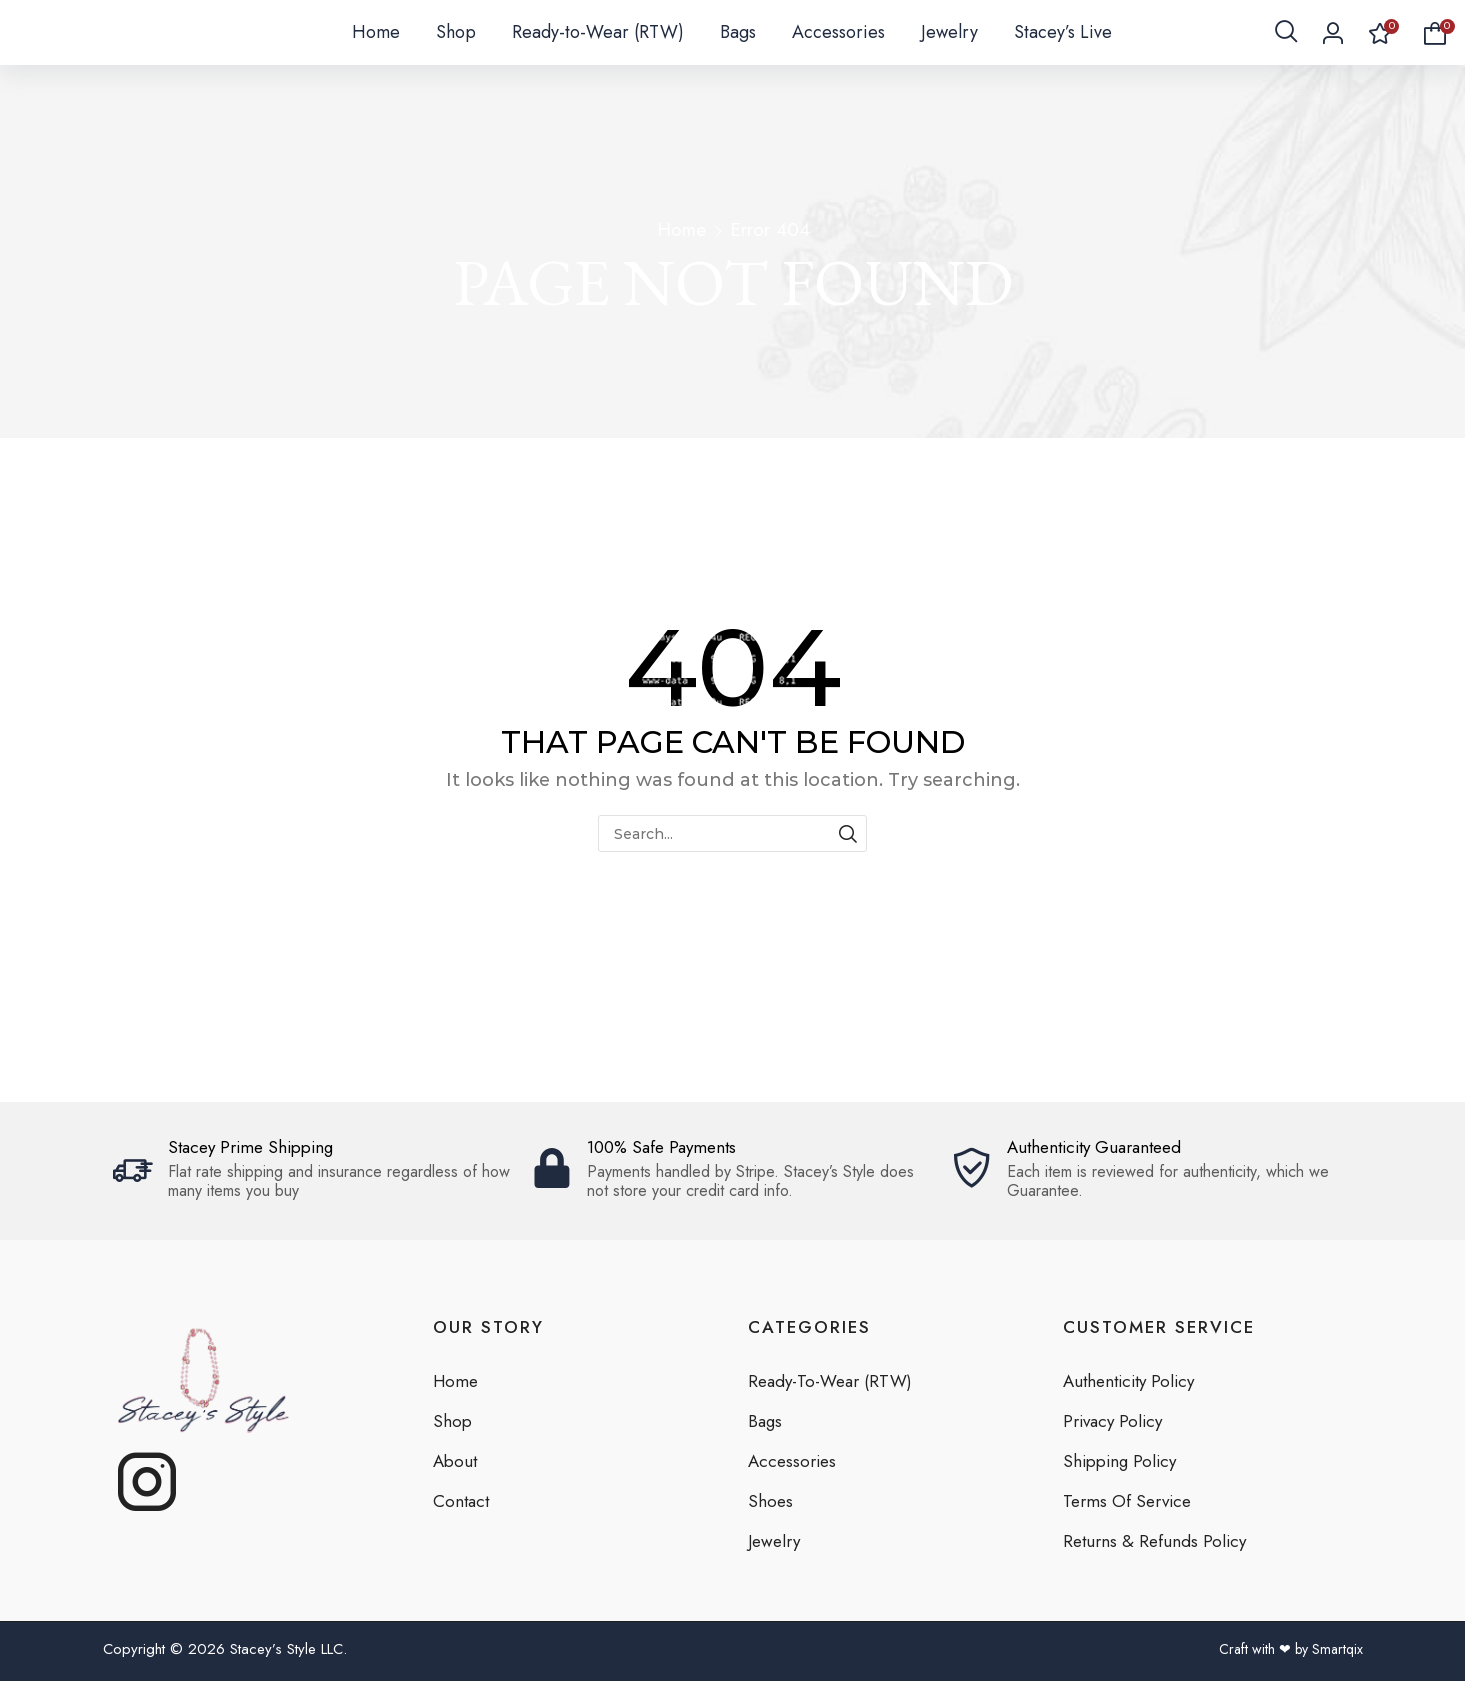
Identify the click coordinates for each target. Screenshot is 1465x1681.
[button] (1286, 49)
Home (681, 229)
